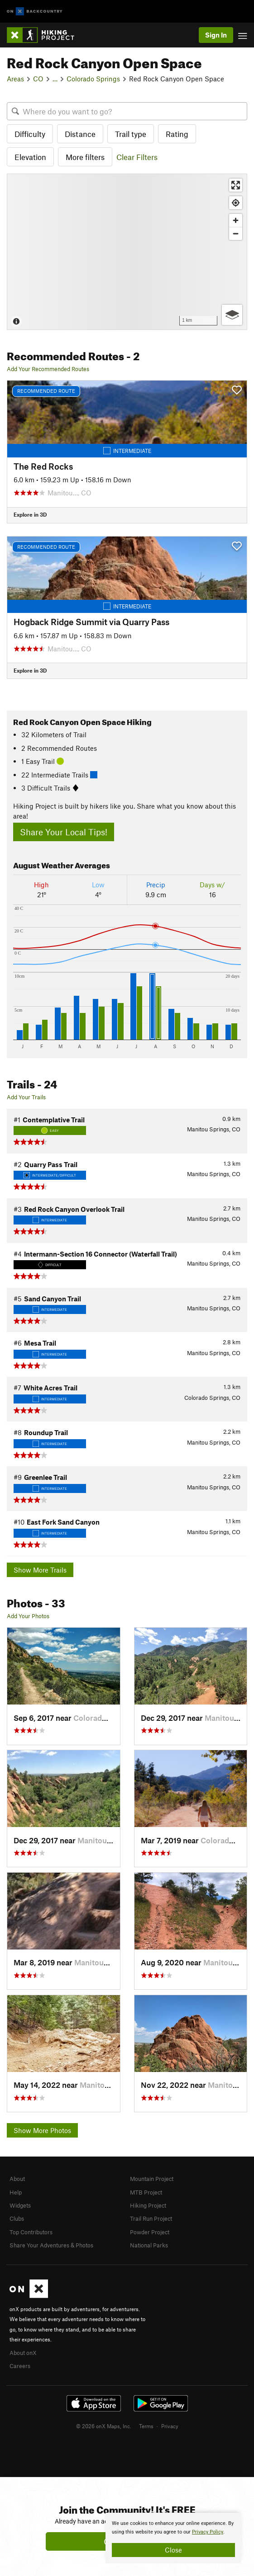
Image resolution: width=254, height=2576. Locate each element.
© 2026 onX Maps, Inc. (103, 2426)
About (17, 2178)
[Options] (232, 315)
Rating (177, 133)
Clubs (17, 2218)
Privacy (169, 2426)
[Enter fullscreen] (235, 185)
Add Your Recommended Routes (48, 368)
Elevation (30, 156)
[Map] (127, 251)
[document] (173, 2538)
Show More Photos (42, 2130)
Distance (80, 133)
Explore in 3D (30, 514)
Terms (146, 2426)
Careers (20, 2365)
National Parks (149, 2245)
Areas (15, 79)
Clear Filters (137, 156)
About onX (23, 2352)
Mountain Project (151, 2178)
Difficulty (29, 133)
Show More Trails (40, 1570)
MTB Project (146, 2192)
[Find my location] (235, 202)
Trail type (130, 133)
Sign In (216, 35)
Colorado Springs (93, 79)
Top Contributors (31, 2232)
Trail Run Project (151, 2218)
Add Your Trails (26, 1097)
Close (173, 2550)
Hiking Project (148, 2205)
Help (16, 2192)
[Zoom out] (235, 233)
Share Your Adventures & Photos (51, 2245)
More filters (85, 156)
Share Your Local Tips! (63, 832)
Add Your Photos (28, 1616)
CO (38, 79)
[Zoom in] (235, 220)
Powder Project (149, 2232)
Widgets (20, 2205)
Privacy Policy (207, 2532)
